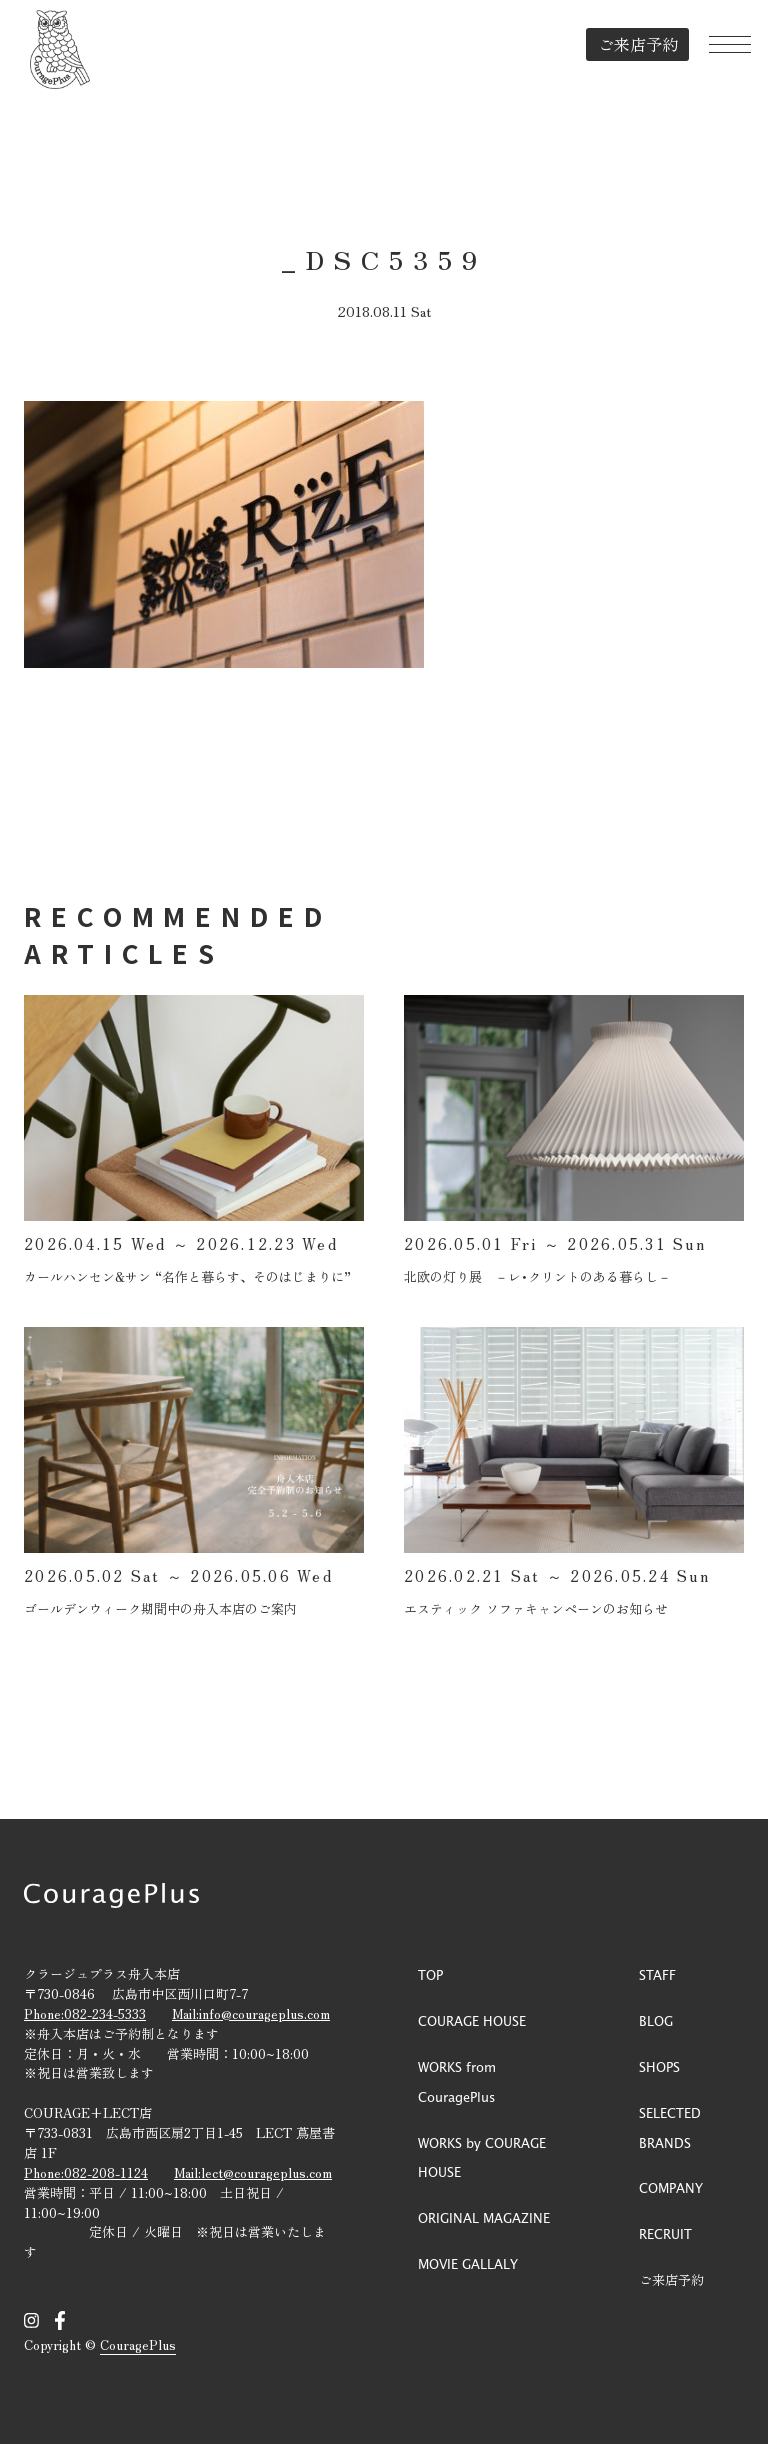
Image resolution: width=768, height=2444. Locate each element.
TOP (430, 1974)
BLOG (656, 2020)
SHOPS (659, 2066)
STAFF (657, 1974)
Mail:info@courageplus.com (251, 2013)
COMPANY (671, 2187)
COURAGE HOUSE (472, 2020)
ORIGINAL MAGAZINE (484, 2217)
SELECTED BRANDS (670, 2127)
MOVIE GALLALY (468, 2263)
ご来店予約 (625, 44)
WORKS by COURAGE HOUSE (482, 2157)
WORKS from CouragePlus (457, 2081)
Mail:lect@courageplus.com (253, 2172)
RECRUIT (665, 2233)
